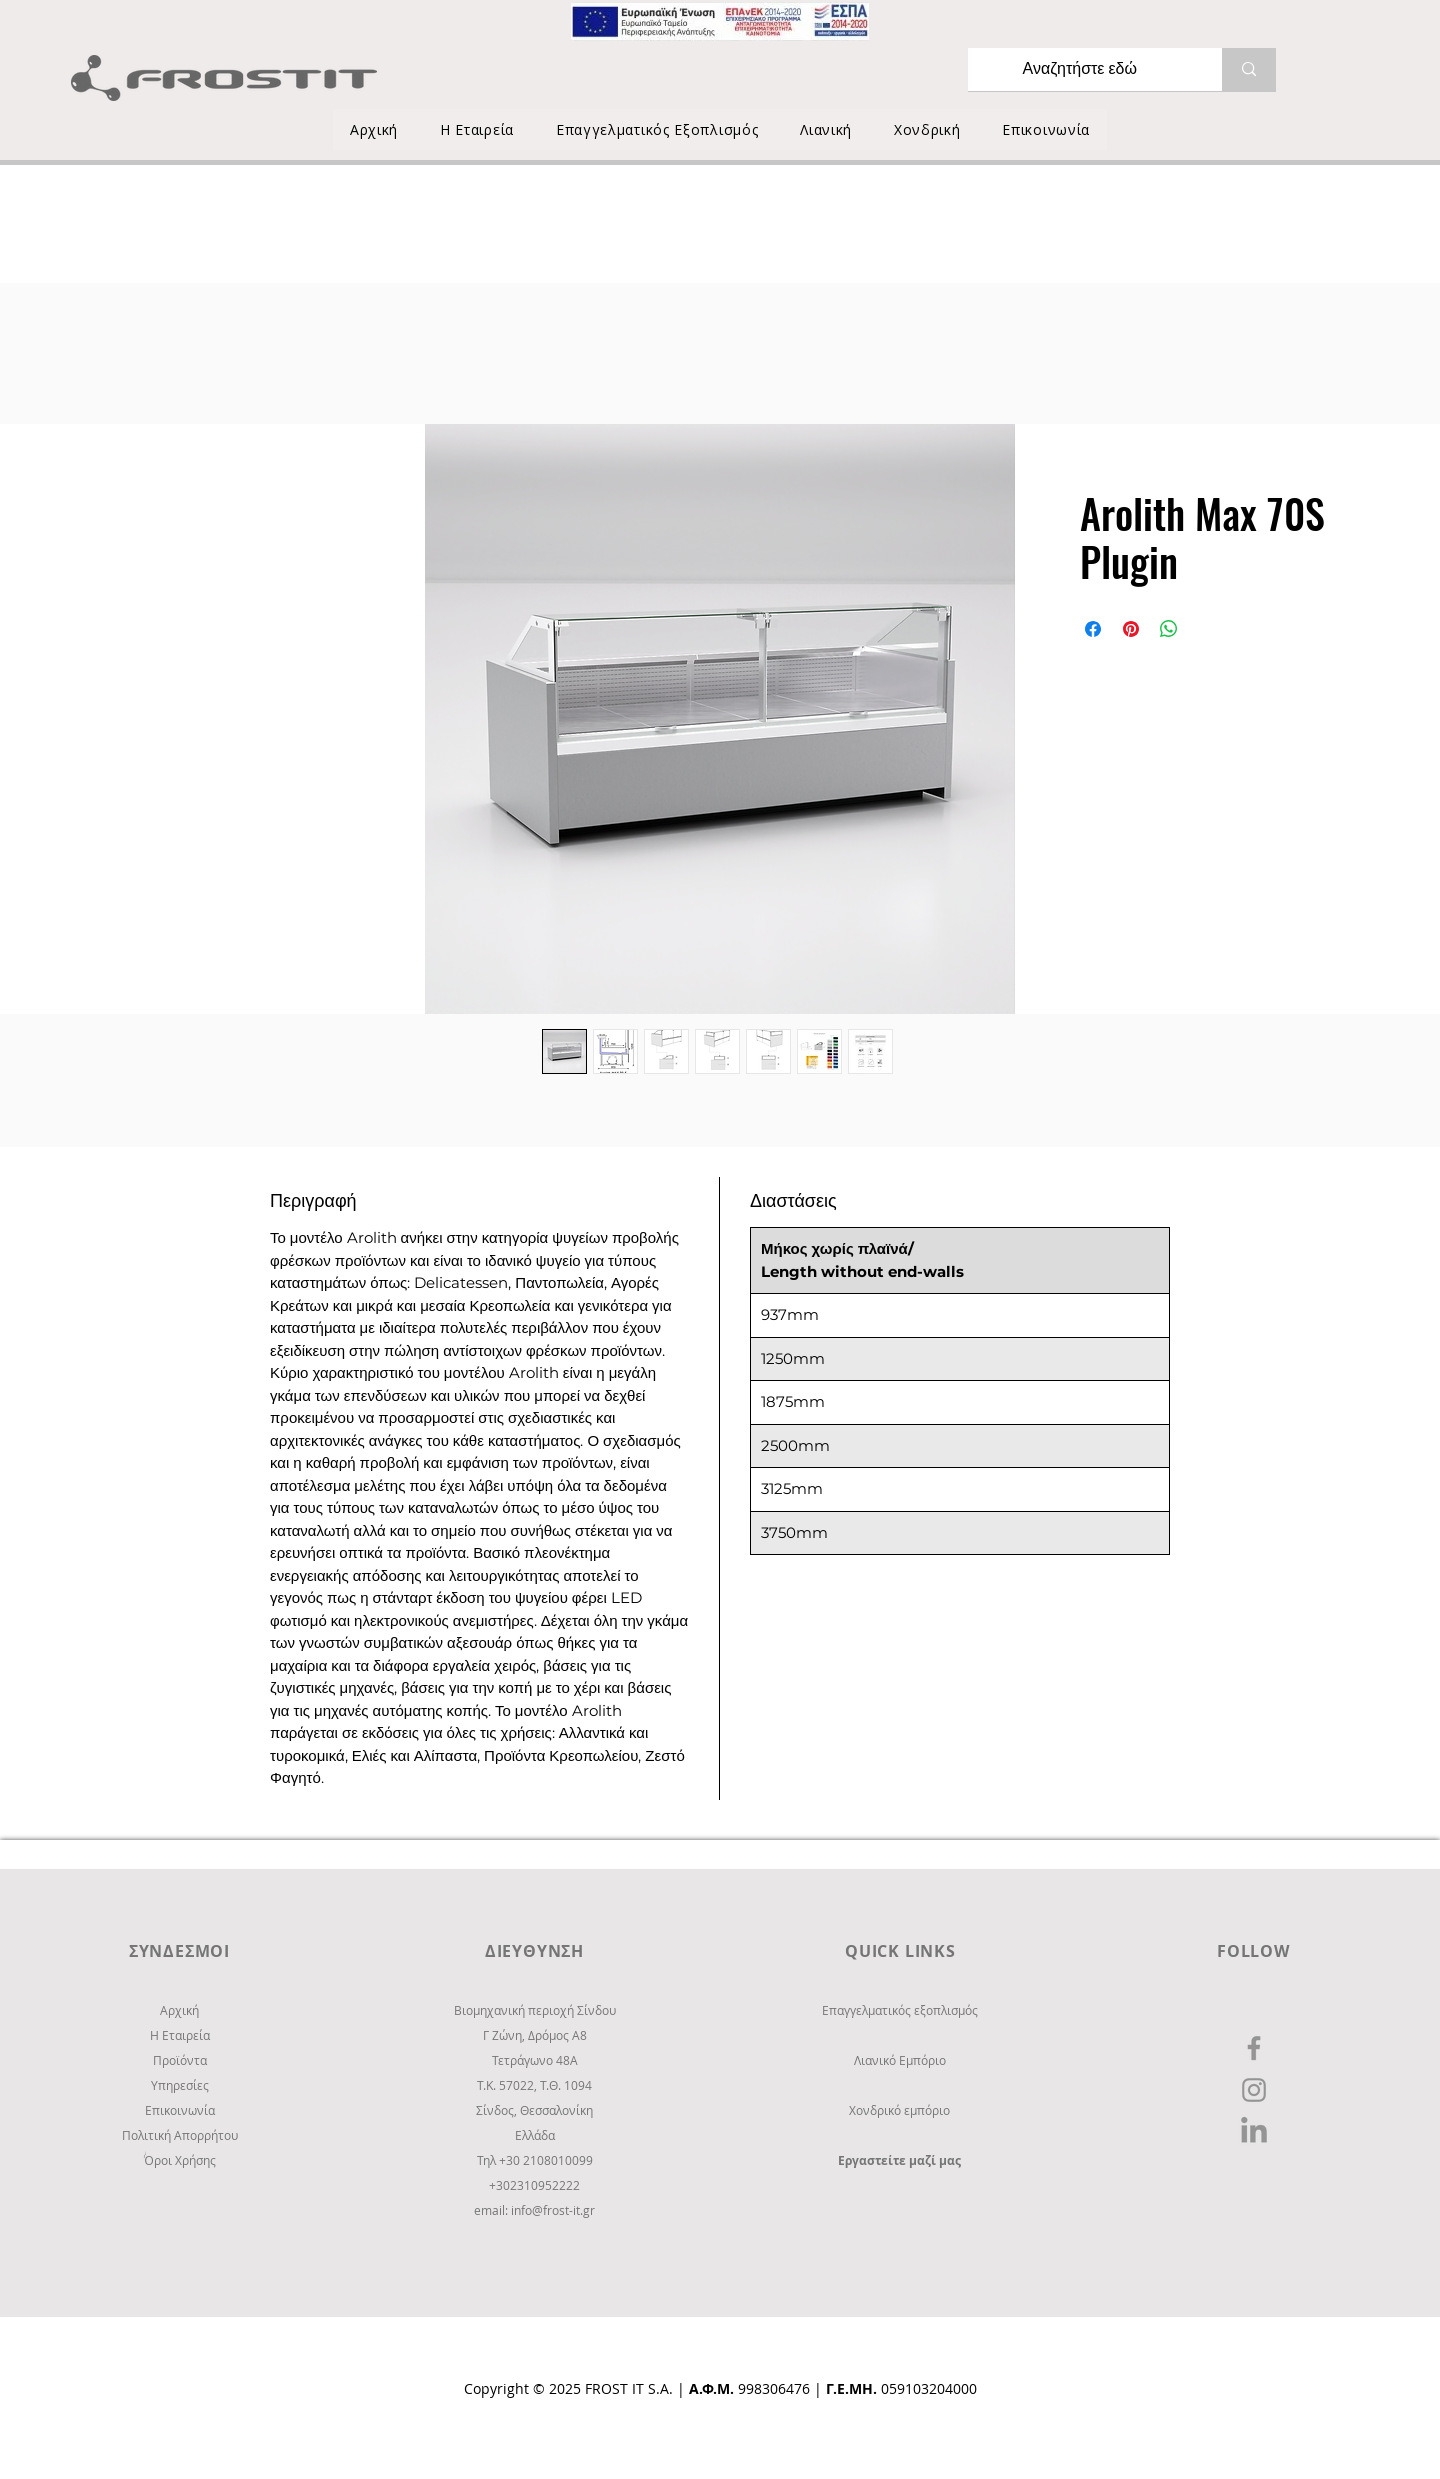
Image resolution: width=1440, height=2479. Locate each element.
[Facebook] (1254, 2048)
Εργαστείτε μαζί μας (899, 2160)
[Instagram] (1254, 2090)
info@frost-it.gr (553, 2210)
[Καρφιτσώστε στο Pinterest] (1131, 629)
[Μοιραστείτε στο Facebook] (1093, 629)
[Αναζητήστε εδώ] (1080, 69)
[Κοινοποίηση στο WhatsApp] (1169, 629)
